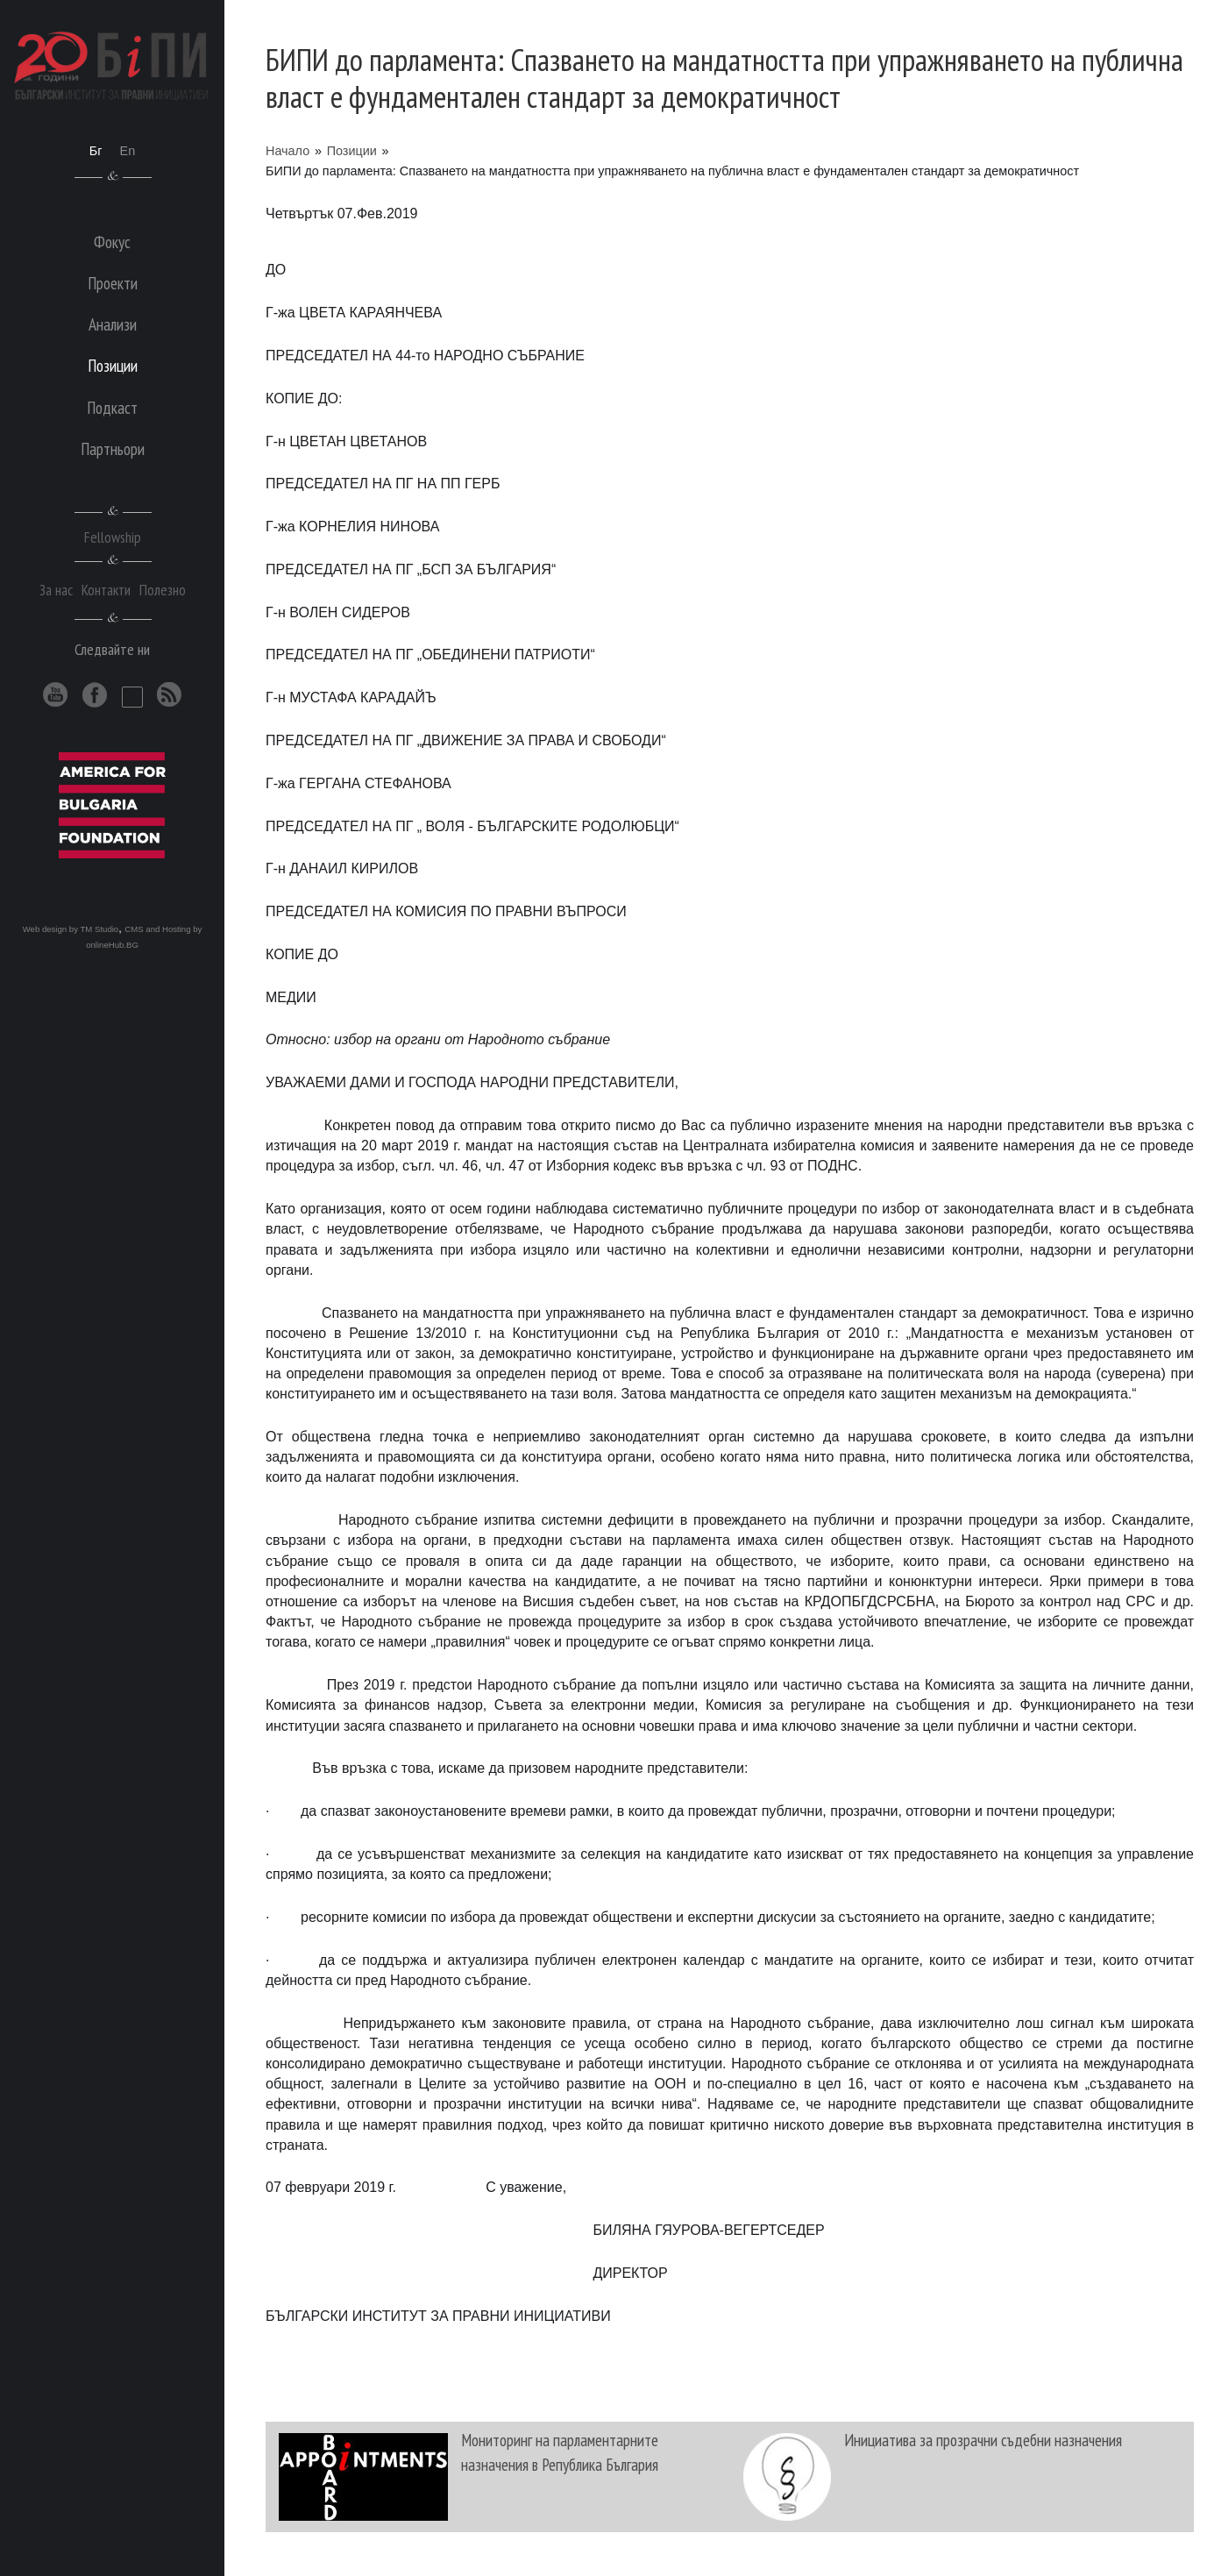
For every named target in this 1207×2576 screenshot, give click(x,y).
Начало (287, 151)
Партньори (113, 448)
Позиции (352, 151)
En (128, 151)
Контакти (106, 590)
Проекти (113, 283)
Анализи (113, 324)
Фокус (112, 242)
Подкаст (112, 407)
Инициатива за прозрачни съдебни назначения (983, 2440)
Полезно (162, 590)
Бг (96, 151)
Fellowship (112, 537)
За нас (56, 590)
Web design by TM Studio (71, 929)
